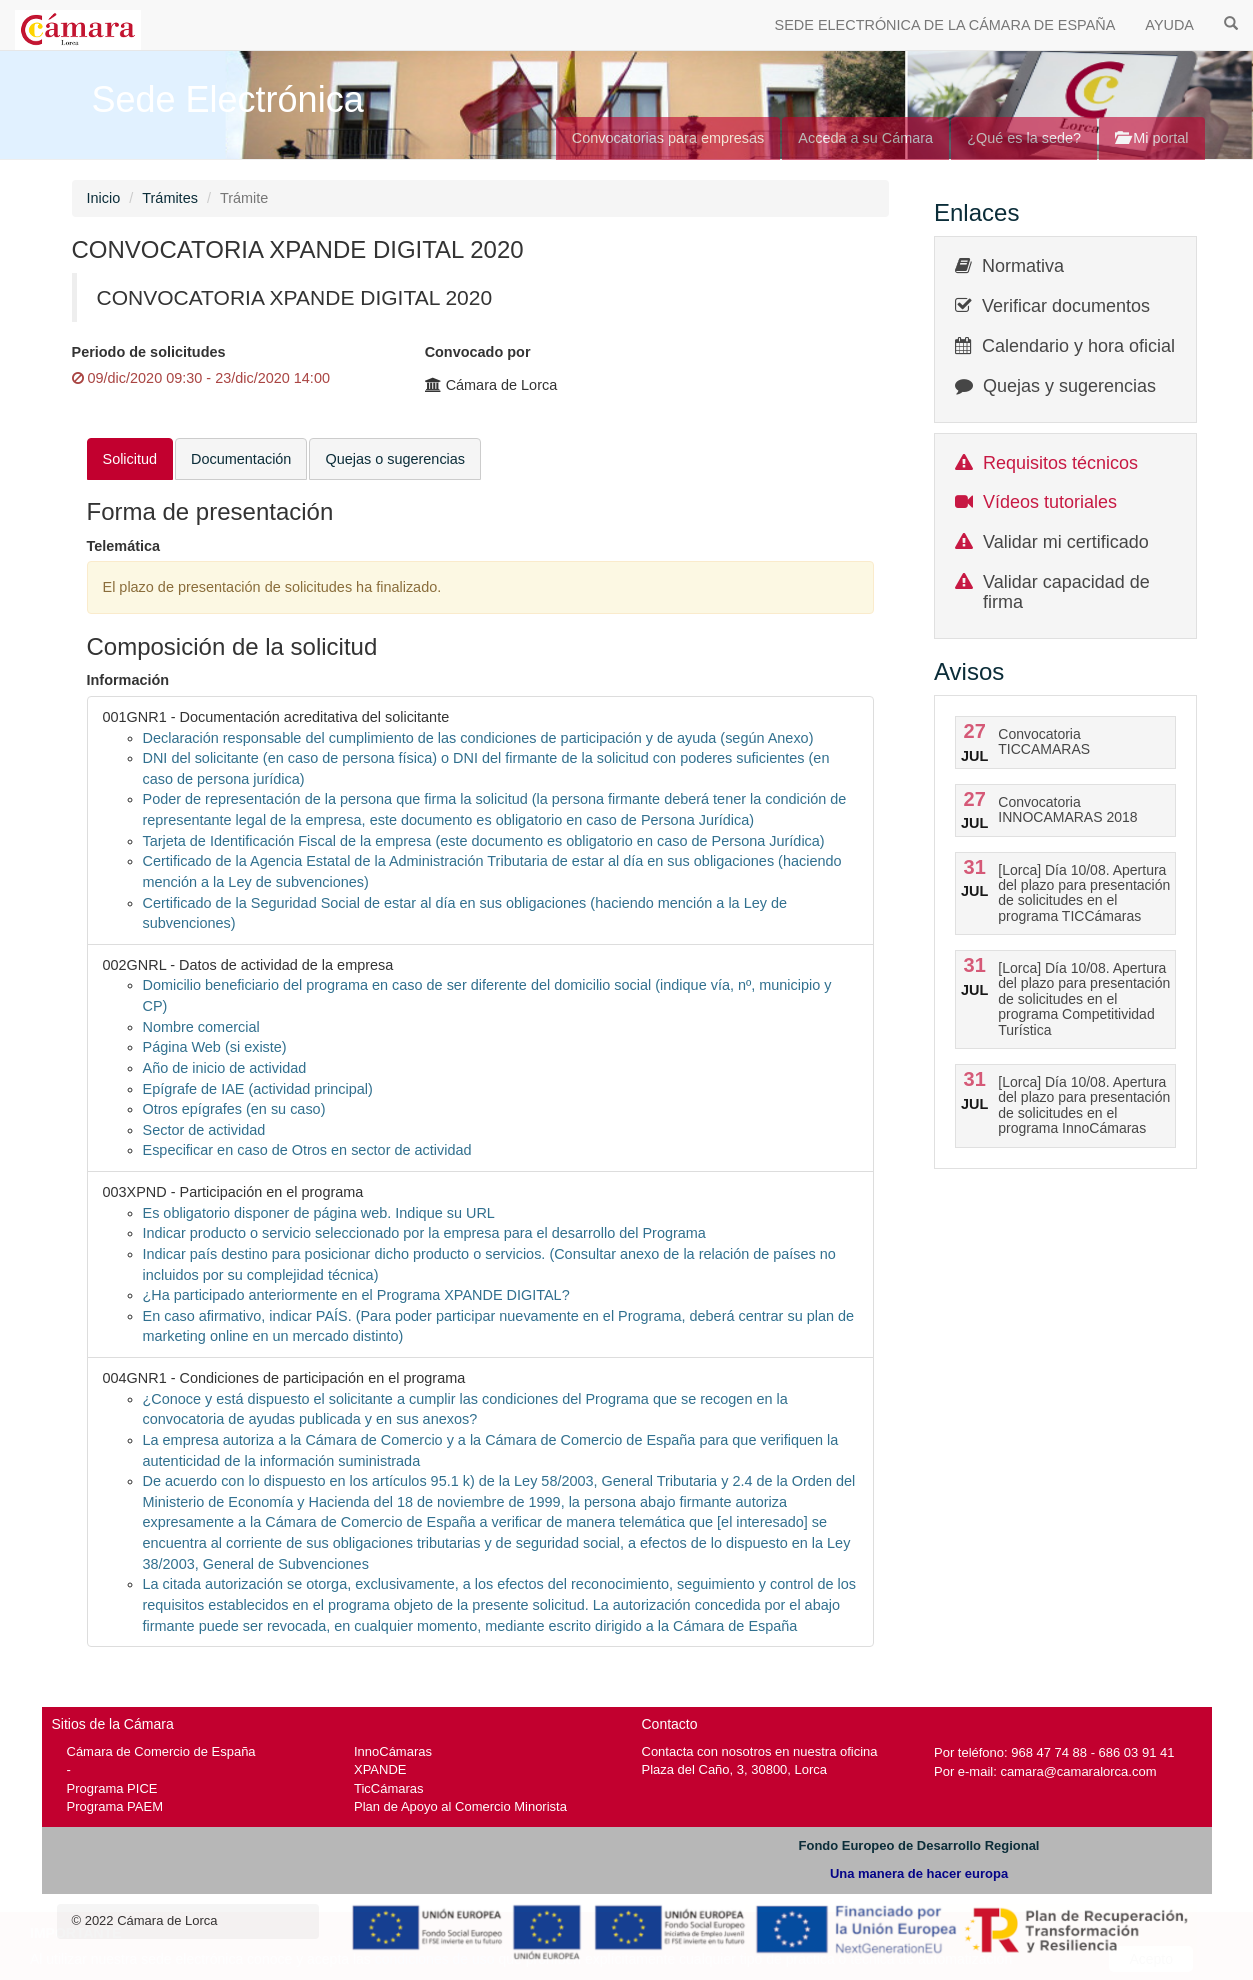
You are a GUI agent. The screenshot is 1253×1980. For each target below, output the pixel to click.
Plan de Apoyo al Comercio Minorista (460, 1806)
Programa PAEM (115, 1806)
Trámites (170, 198)
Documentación (241, 459)
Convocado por (478, 352)
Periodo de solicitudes (149, 352)
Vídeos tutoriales (1050, 502)
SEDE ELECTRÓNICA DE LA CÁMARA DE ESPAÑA (945, 25)
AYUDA (1169, 25)
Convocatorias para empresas (668, 138)
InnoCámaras (393, 1751)
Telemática (124, 546)
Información (128, 680)
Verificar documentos (1066, 306)
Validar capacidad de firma (1066, 592)
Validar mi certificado (1066, 542)
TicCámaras (389, 1788)
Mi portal (1151, 138)
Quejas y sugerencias (1069, 386)
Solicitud (130, 459)
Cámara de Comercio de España (161, 1751)
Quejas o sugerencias (395, 459)
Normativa (1023, 266)
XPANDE (380, 1769)
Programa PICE (112, 1788)
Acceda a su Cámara (865, 138)
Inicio (104, 198)
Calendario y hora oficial (1078, 346)
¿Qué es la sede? (1024, 138)
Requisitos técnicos (1060, 463)
